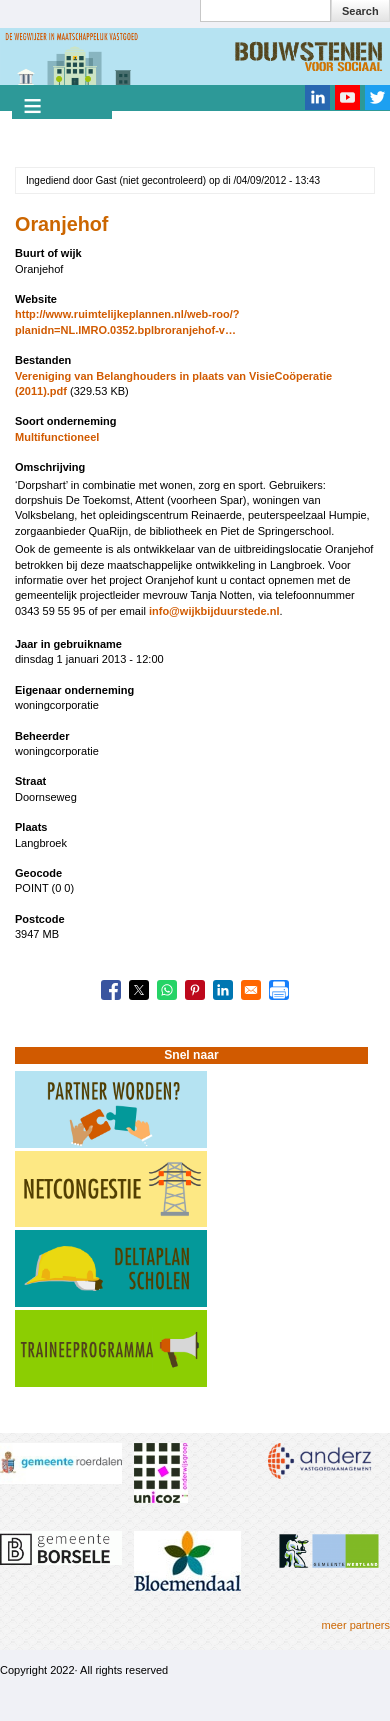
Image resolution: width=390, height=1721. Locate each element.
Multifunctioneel (57, 437)
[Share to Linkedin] (223, 990)
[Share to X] (139, 990)
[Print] (279, 990)
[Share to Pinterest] (195, 990)
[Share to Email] (251, 990)
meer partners (356, 1625)
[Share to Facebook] (111, 990)
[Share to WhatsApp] (167, 990)
